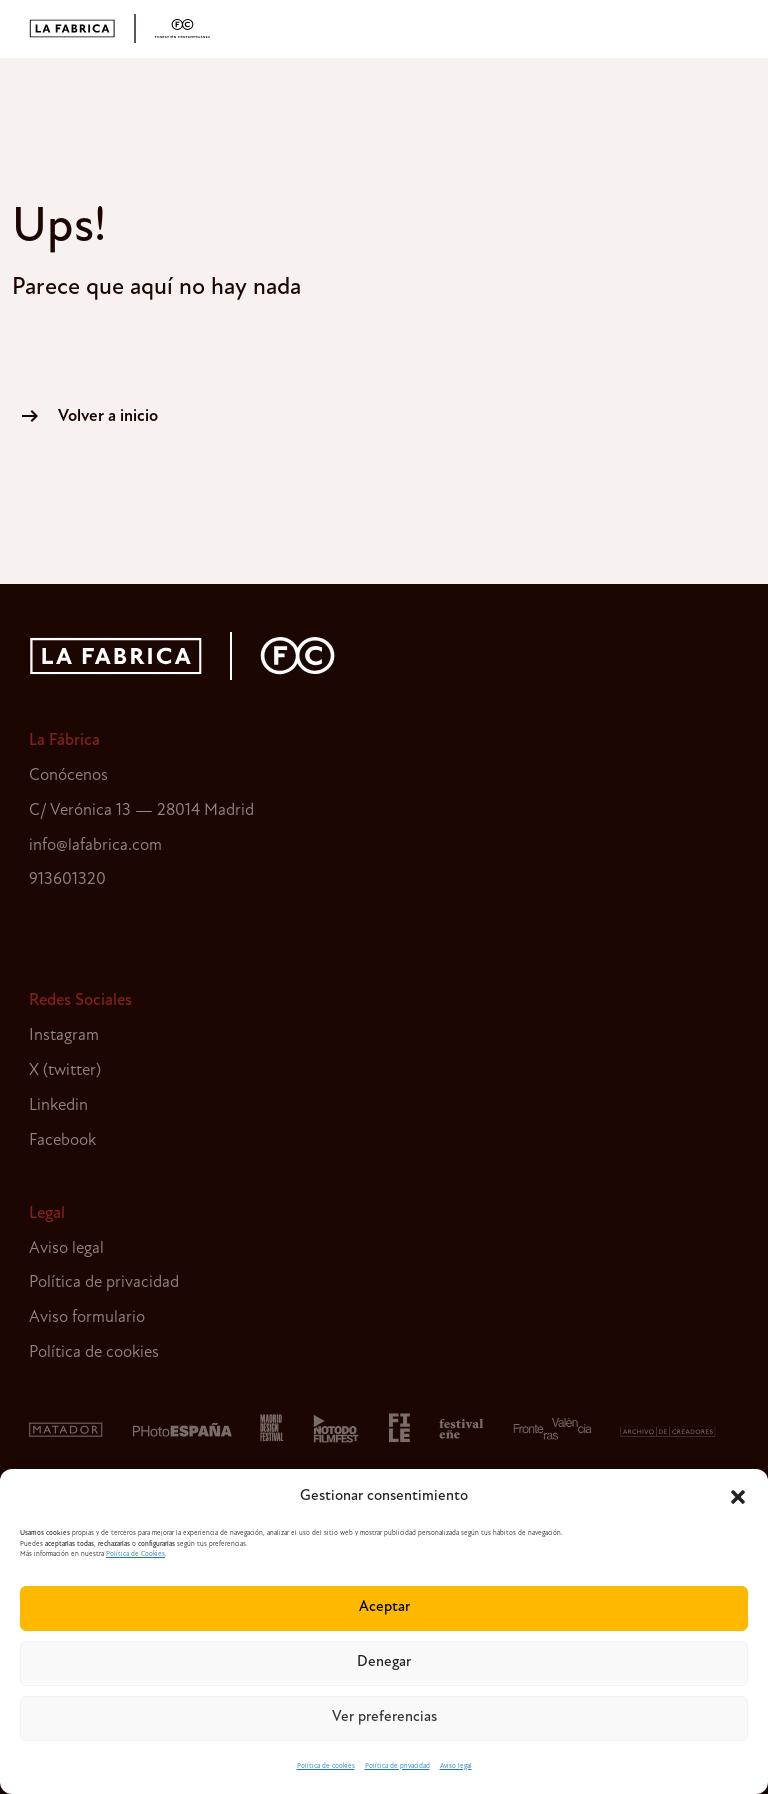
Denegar (384, 1662)
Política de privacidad (397, 1766)
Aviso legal (456, 1766)
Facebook (62, 1140)
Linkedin (58, 1105)
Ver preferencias (384, 1717)
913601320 (67, 879)
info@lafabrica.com (95, 845)
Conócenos (68, 775)
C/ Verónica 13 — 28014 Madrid (141, 810)
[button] (738, 1497)
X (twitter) (65, 1070)
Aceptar (384, 1607)
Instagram (64, 1035)
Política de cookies (326, 1766)
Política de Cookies (135, 1554)
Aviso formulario (87, 1317)
